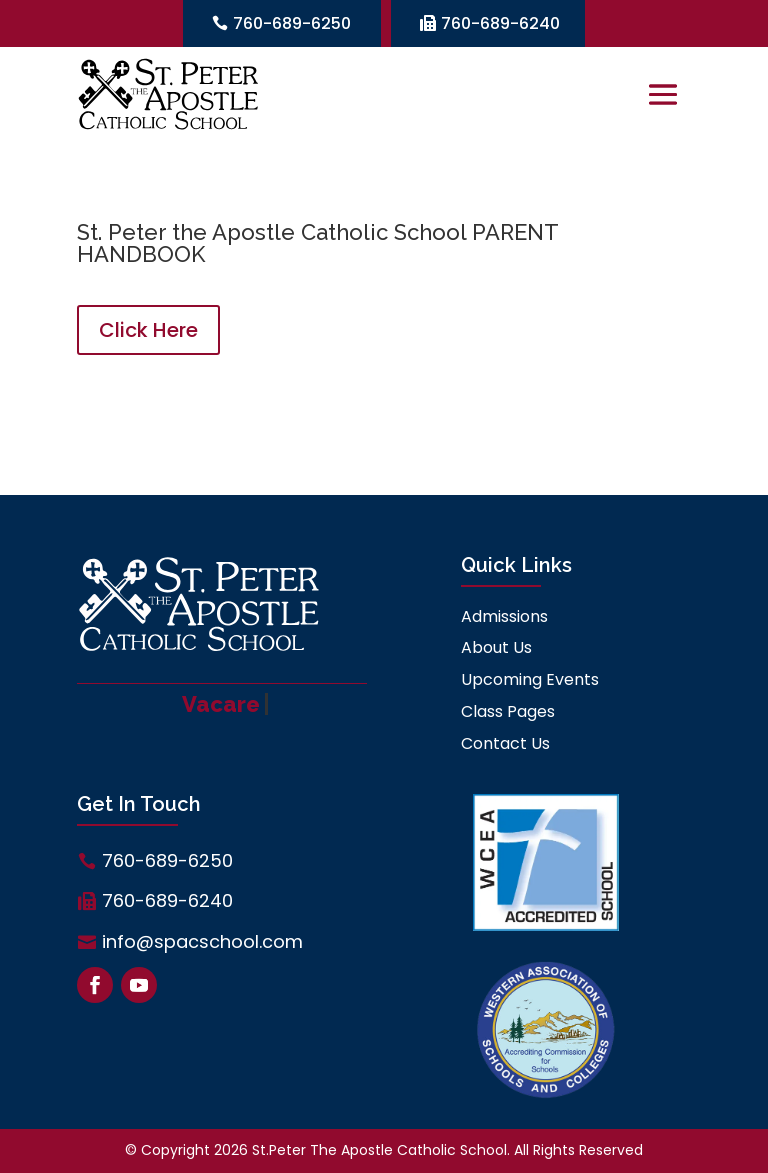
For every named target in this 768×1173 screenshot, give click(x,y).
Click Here (148, 330)
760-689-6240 (500, 23)
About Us (496, 647)
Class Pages (508, 711)
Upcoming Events (530, 679)
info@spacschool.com (202, 941)
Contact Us (505, 743)
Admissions (504, 616)
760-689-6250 (292, 23)
